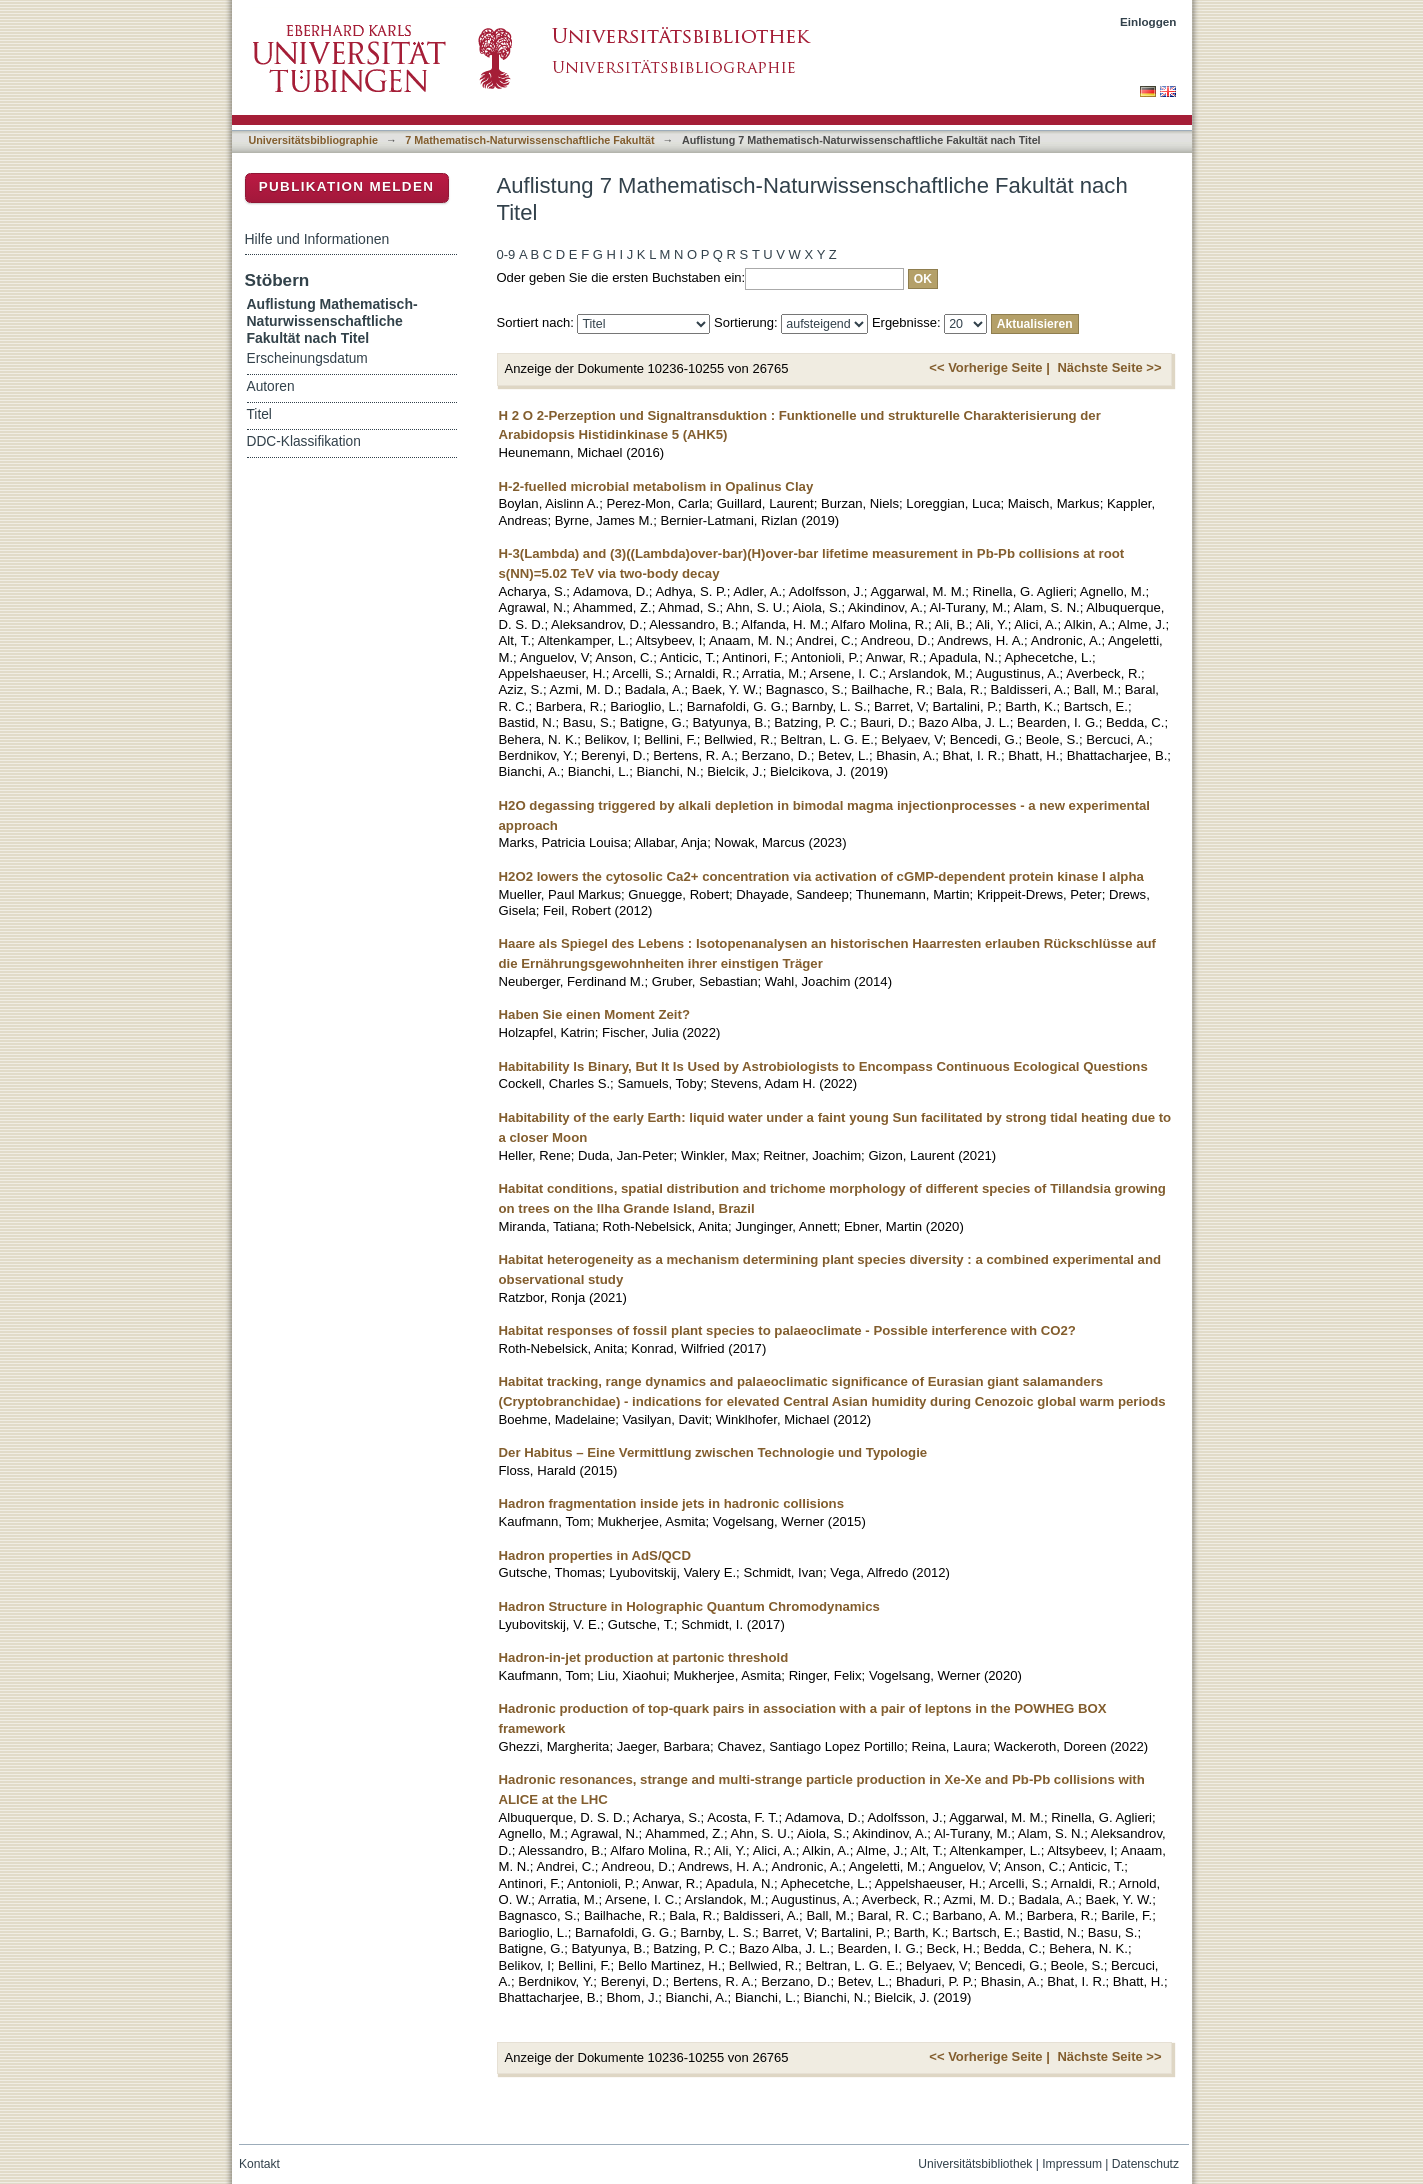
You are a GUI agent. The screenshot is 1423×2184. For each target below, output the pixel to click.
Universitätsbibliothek (975, 2164)
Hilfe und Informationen (317, 239)
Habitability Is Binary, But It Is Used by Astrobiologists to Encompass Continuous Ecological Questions (823, 1066)
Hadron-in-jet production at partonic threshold (644, 1657)
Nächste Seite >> (1109, 367)
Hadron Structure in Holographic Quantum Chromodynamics (689, 1606)
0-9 (506, 254)
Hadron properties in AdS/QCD (595, 1555)
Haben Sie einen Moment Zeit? (594, 1014)
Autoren (271, 386)
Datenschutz (1145, 2164)
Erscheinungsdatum (307, 358)
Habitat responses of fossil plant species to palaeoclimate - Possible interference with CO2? (787, 1330)
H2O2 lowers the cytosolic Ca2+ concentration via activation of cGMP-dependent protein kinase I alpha (821, 876)
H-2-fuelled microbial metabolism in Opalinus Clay (656, 486)
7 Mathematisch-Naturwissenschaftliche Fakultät (529, 140)
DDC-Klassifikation (304, 441)
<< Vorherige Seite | (989, 367)
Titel (259, 414)
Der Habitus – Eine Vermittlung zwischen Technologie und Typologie (713, 1452)
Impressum (1072, 2164)
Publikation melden (347, 186)
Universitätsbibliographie (313, 140)
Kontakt (259, 2164)
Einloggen (1148, 21)
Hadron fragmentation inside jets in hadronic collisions (672, 1503)
